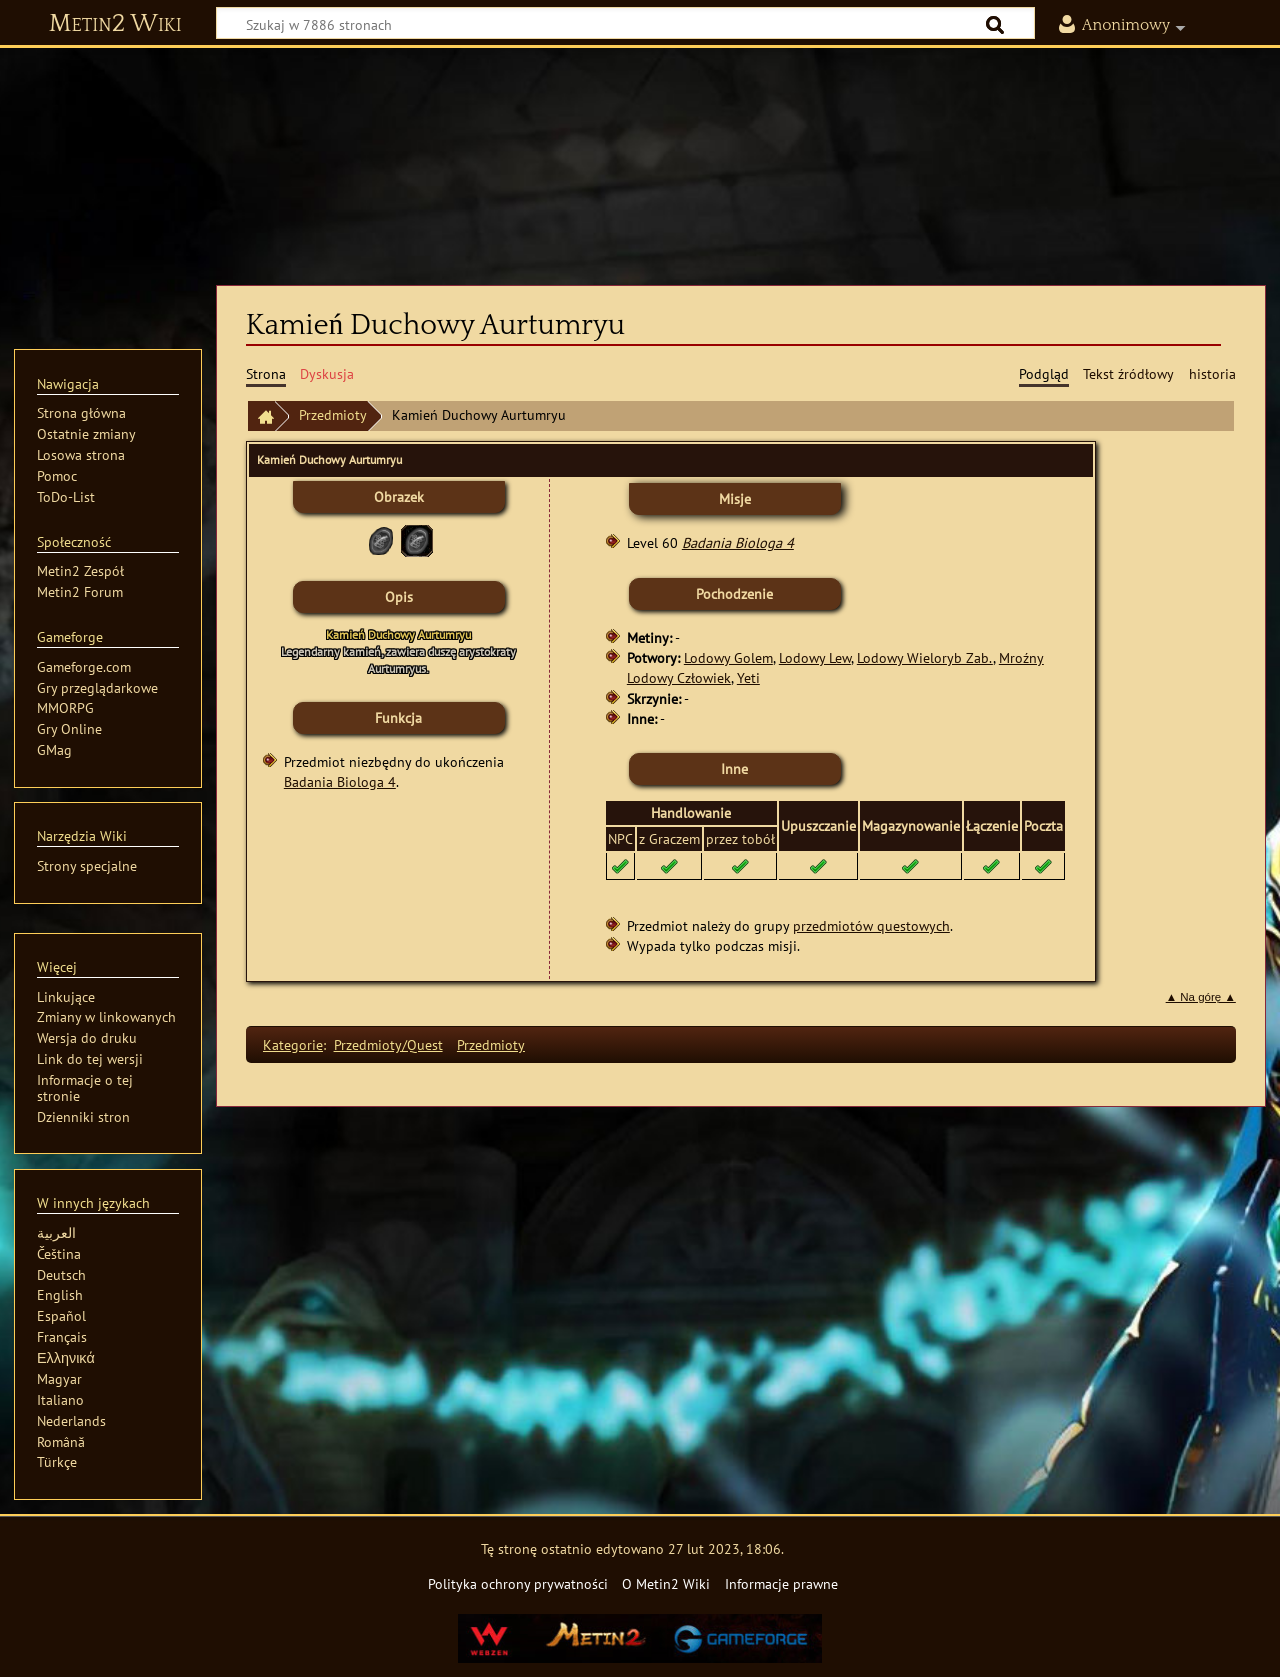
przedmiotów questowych (871, 925)
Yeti (748, 677)
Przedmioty (333, 414)
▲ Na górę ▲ (1201, 997)
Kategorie (293, 1044)
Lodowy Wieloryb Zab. (925, 657)
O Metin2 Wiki (666, 1583)
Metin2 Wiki (115, 24)
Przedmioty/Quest (388, 1044)
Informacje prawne (781, 1583)
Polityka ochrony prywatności (518, 1583)
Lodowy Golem (728, 657)
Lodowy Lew (815, 657)
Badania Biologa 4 (340, 781)
